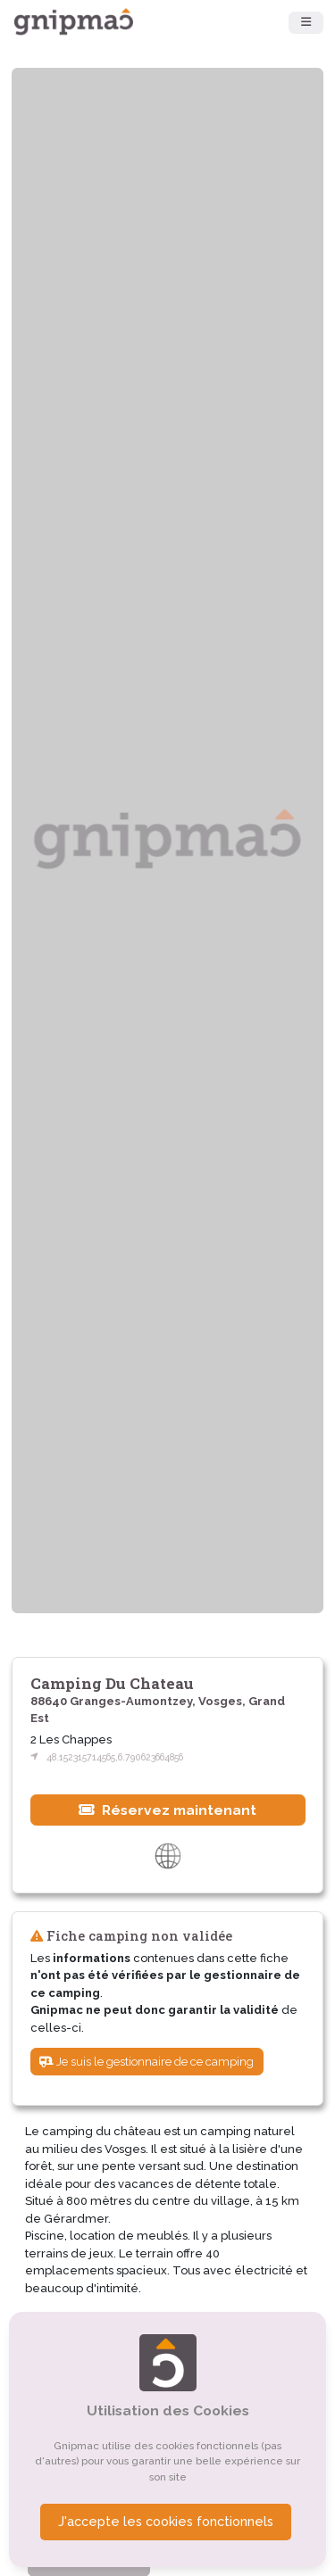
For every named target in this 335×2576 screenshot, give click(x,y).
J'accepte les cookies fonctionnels (165, 2521)
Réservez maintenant (167, 1810)
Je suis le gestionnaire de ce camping (146, 2061)
